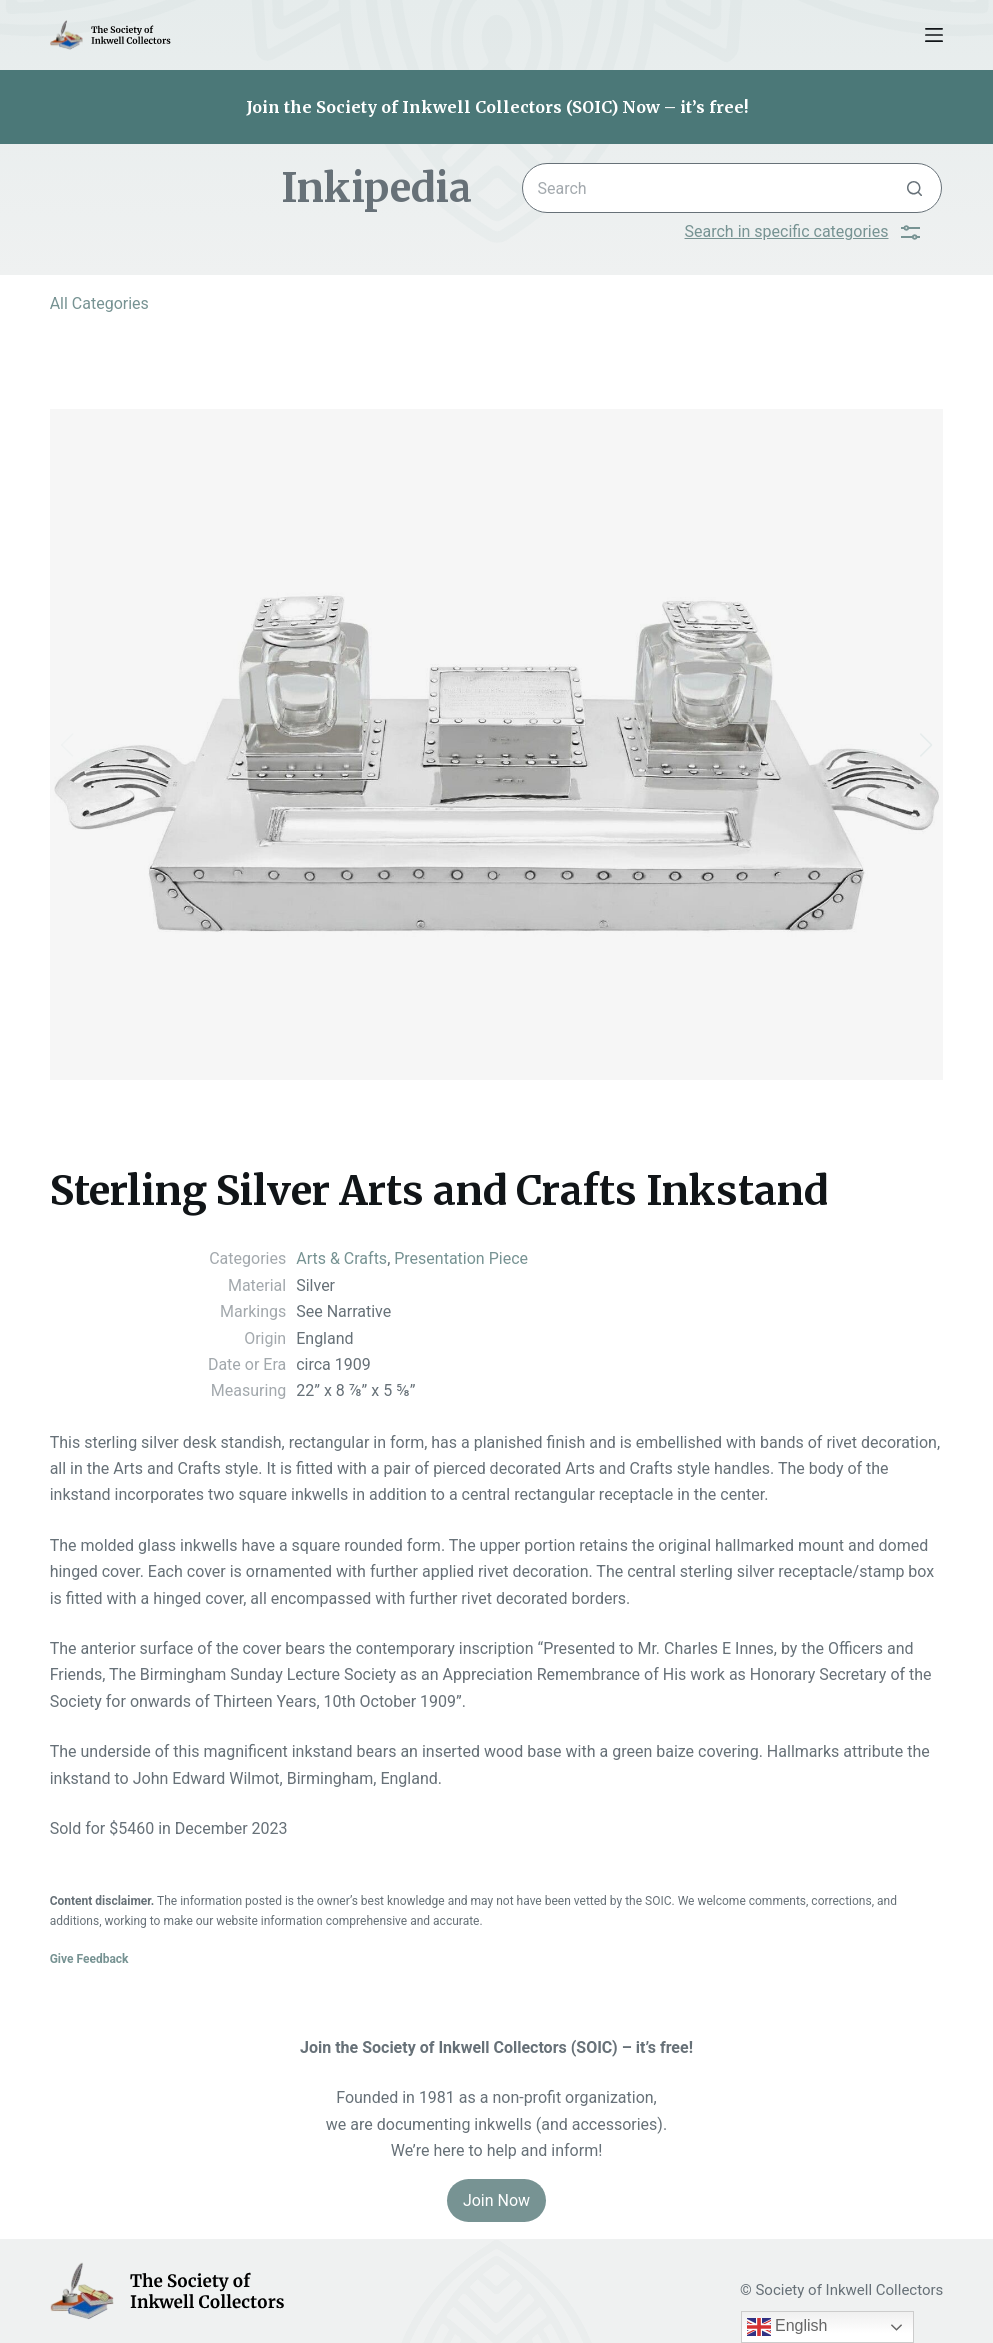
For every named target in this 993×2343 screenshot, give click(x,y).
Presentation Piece (461, 1258)
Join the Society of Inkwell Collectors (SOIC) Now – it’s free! (497, 107)
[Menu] (934, 35)
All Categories (99, 303)
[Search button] (914, 188)
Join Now (496, 2200)
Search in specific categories (802, 232)
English (787, 2327)
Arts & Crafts (341, 1258)
